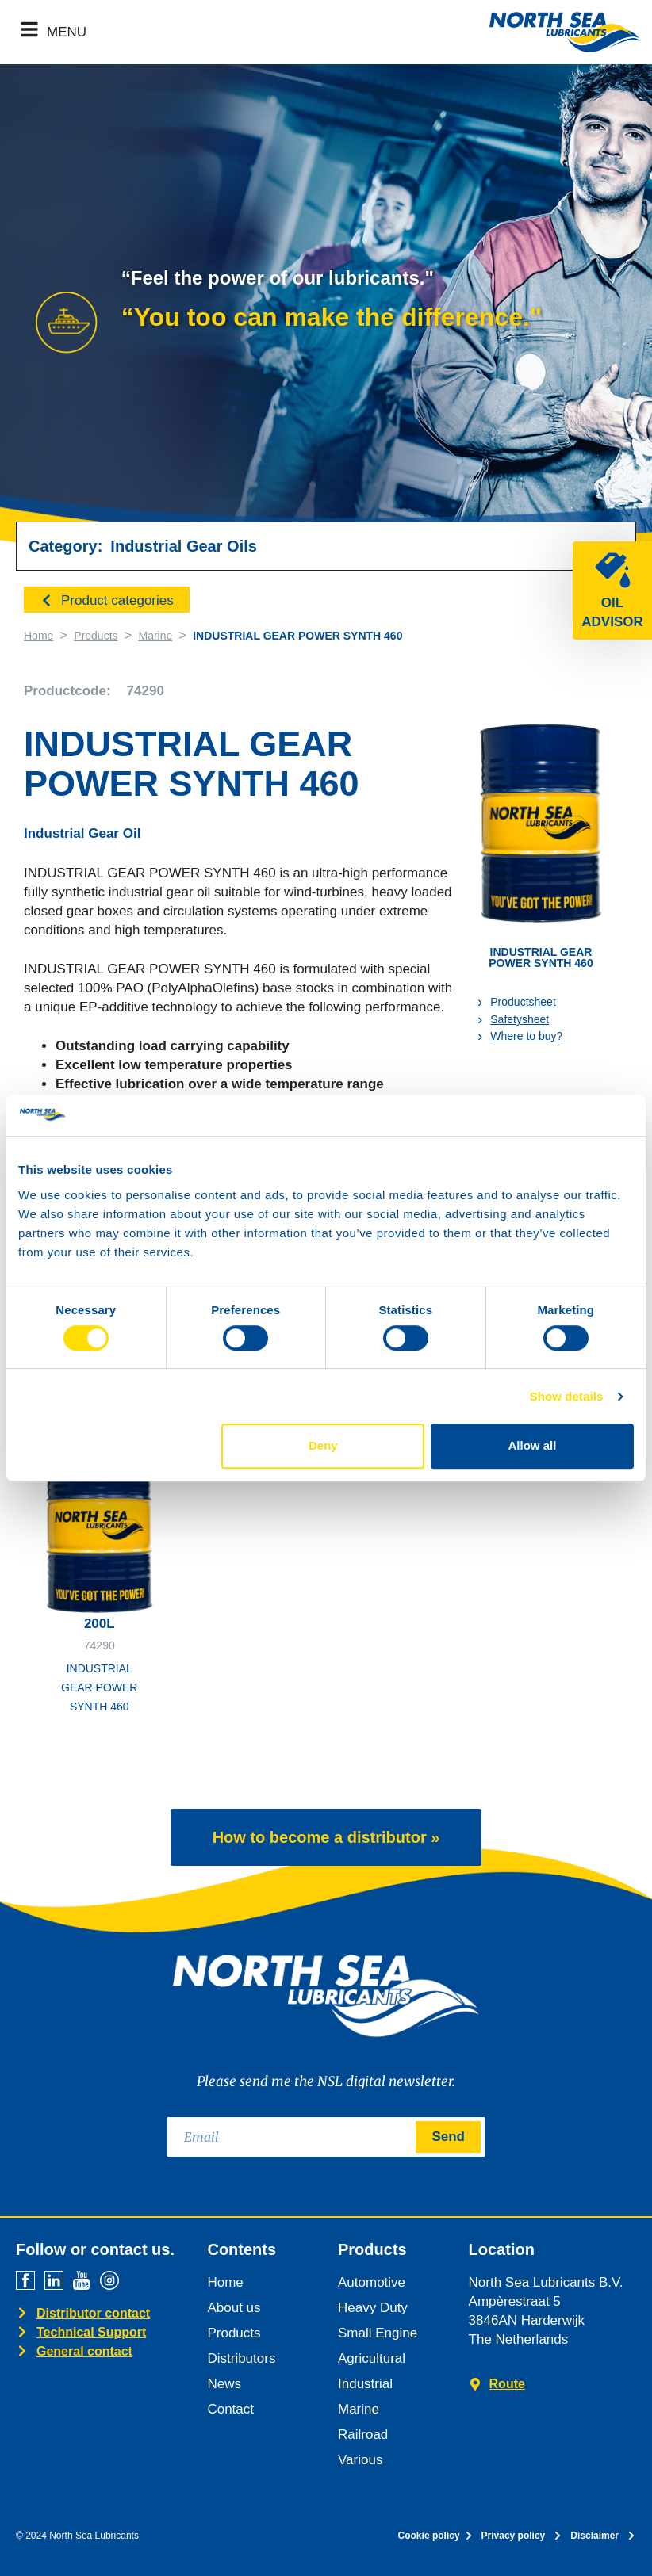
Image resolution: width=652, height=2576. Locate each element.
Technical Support (91, 2332)
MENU (66, 32)
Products (95, 635)
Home (38, 635)
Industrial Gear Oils (183, 546)
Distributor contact (93, 2313)
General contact (84, 2351)
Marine (155, 635)
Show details (567, 1396)
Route (507, 2384)
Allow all (532, 1445)
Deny (323, 1445)
